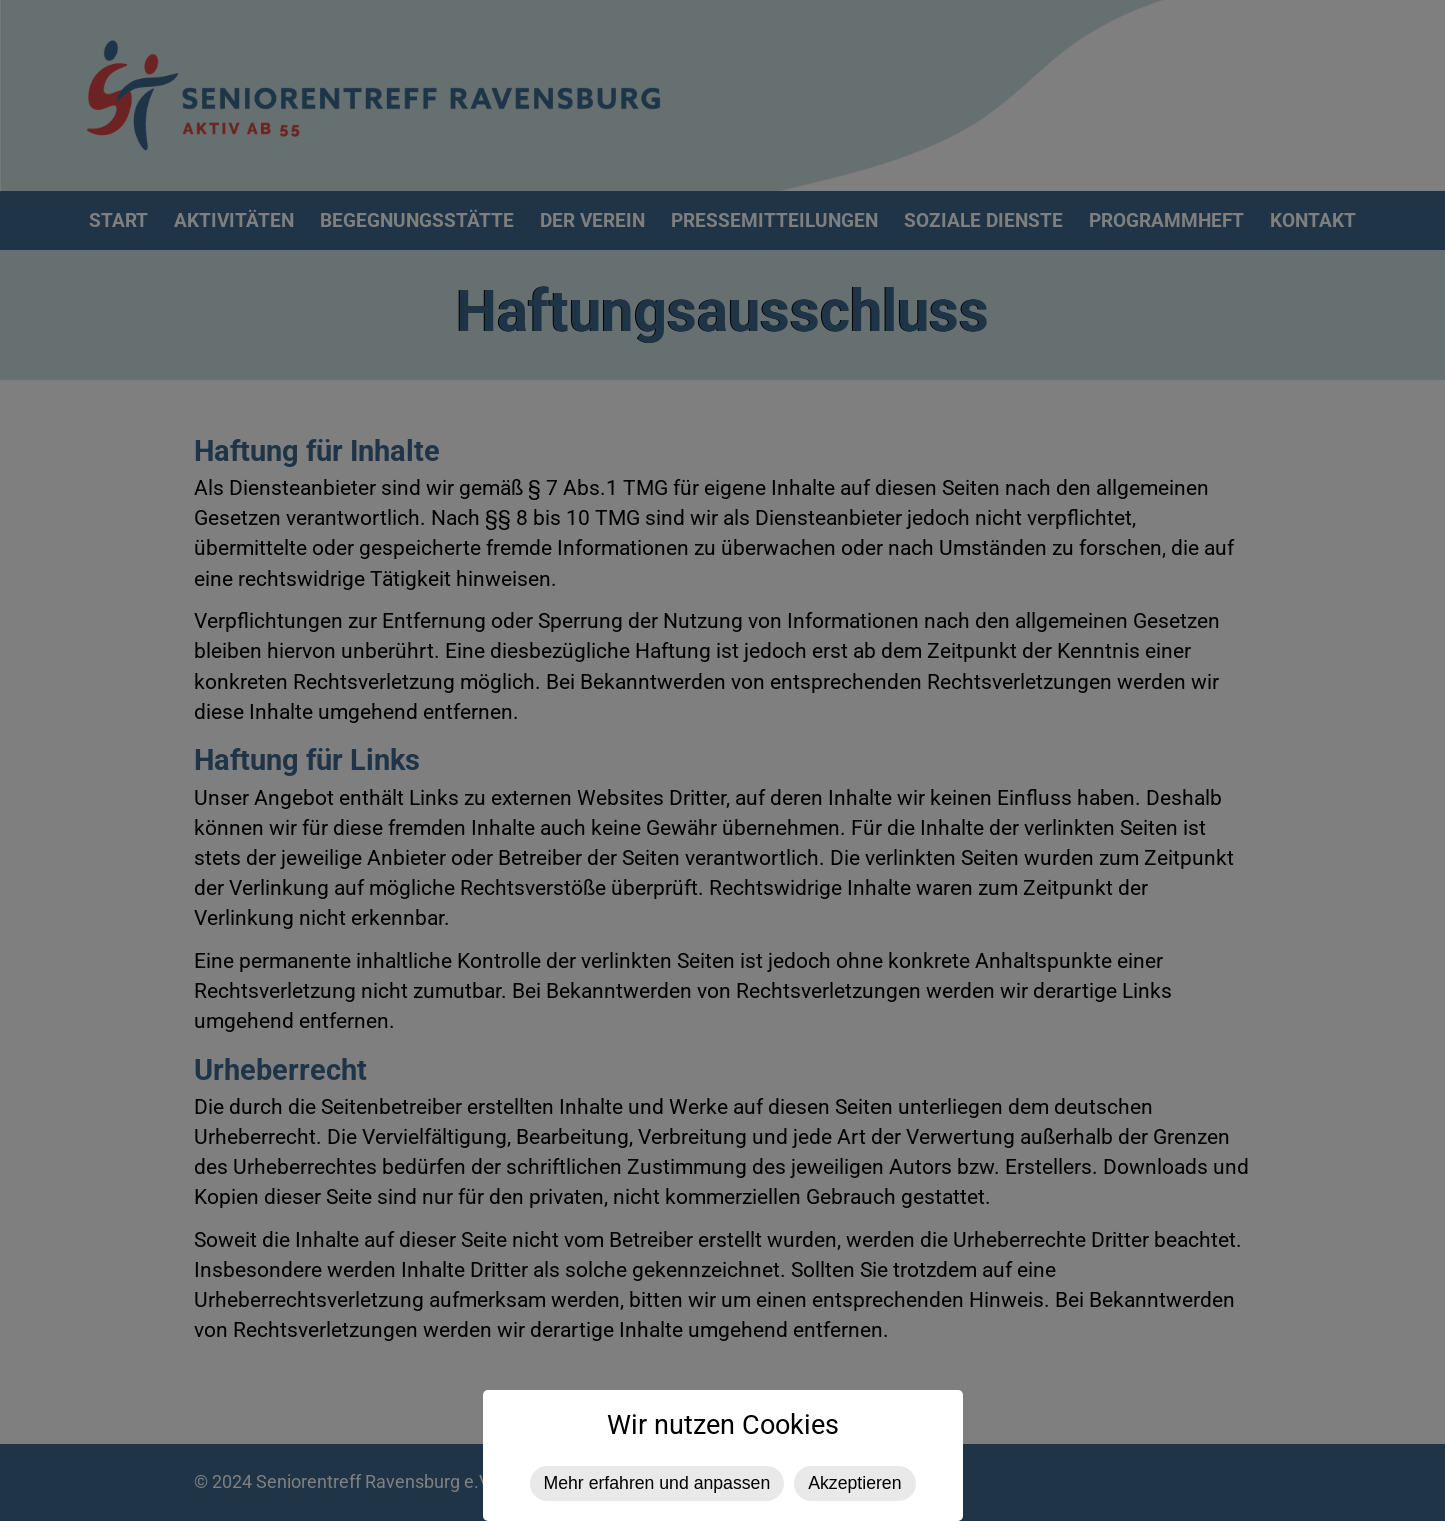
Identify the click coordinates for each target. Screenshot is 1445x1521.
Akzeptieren (854, 1483)
